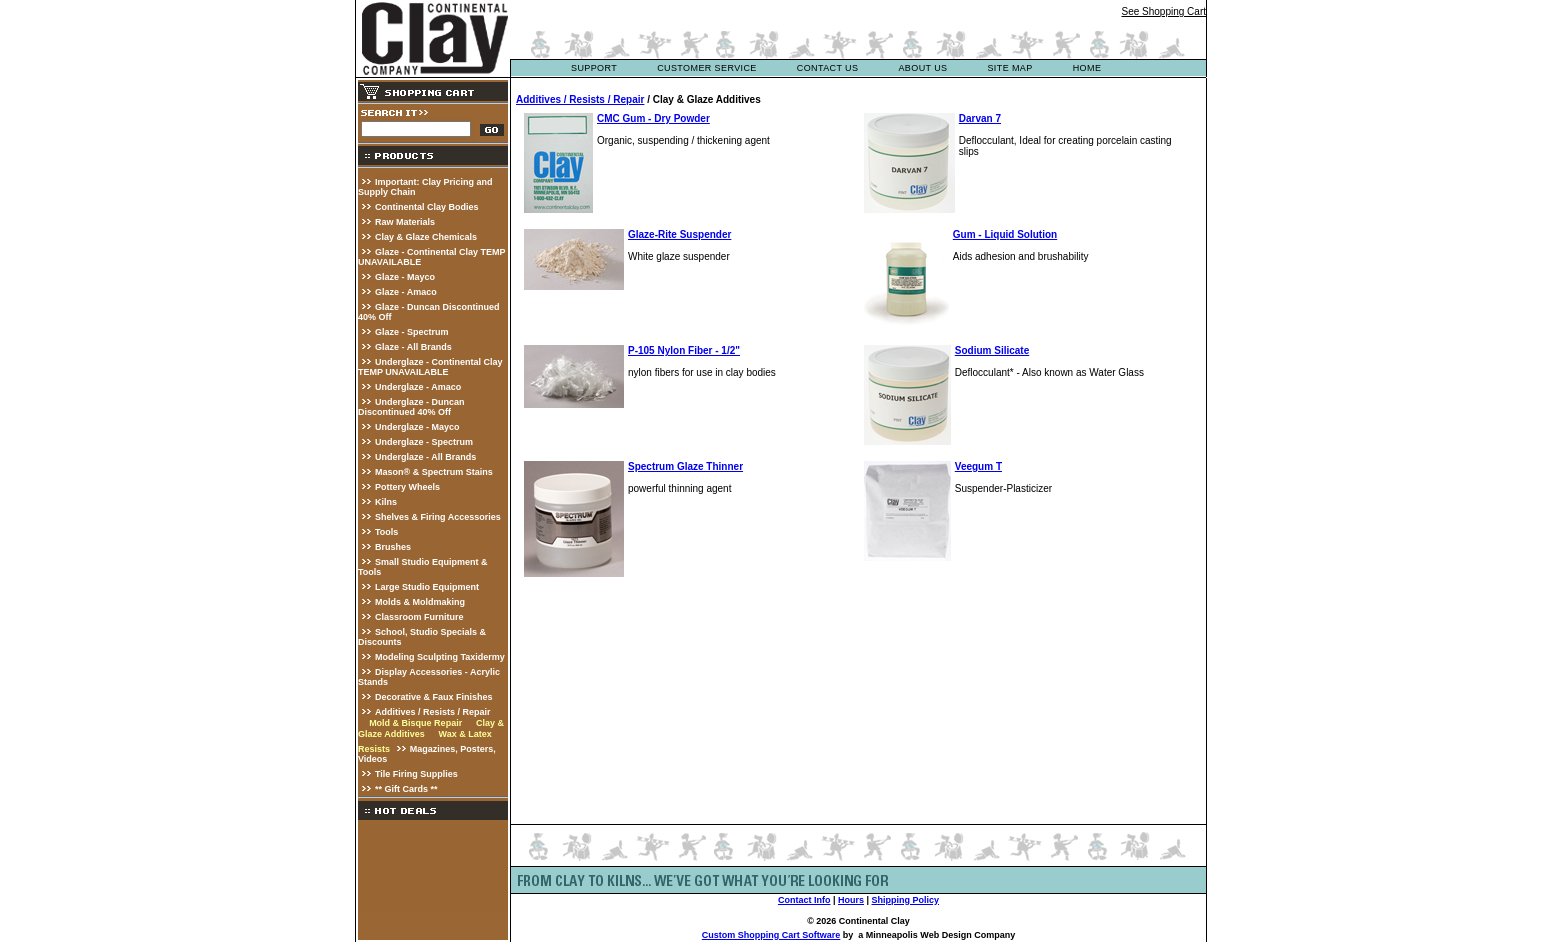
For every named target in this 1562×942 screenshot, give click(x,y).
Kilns (386, 502)
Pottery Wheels (407, 487)
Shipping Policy (906, 900)
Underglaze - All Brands (425, 457)
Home (1087, 68)
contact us (828, 68)
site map (1009, 68)
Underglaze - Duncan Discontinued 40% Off (411, 407)
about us (922, 68)
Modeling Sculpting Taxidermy (440, 657)
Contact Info (804, 900)
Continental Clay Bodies (427, 207)
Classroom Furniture (419, 617)
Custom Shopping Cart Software (771, 935)
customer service (707, 68)
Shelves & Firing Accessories (438, 517)
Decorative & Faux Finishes (434, 697)
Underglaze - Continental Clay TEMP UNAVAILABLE (430, 367)
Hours (851, 900)
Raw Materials (405, 222)
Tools (386, 532)
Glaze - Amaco (406, 292)
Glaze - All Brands (413, 347)
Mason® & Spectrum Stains (434, 472)
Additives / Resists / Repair (433, 712)
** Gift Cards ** (406, 789)
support (594, 68)
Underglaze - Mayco (417, 427)
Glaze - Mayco (405, 277)
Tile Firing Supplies (416, 774)
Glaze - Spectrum (412, 332)
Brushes (393, 547)
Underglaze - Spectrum (424, 442)
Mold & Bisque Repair (415, 723)
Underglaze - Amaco (418, 387)
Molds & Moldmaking (420, 602)
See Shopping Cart (1163, 11)
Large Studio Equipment (427, 587)
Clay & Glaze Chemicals (426, 237)
